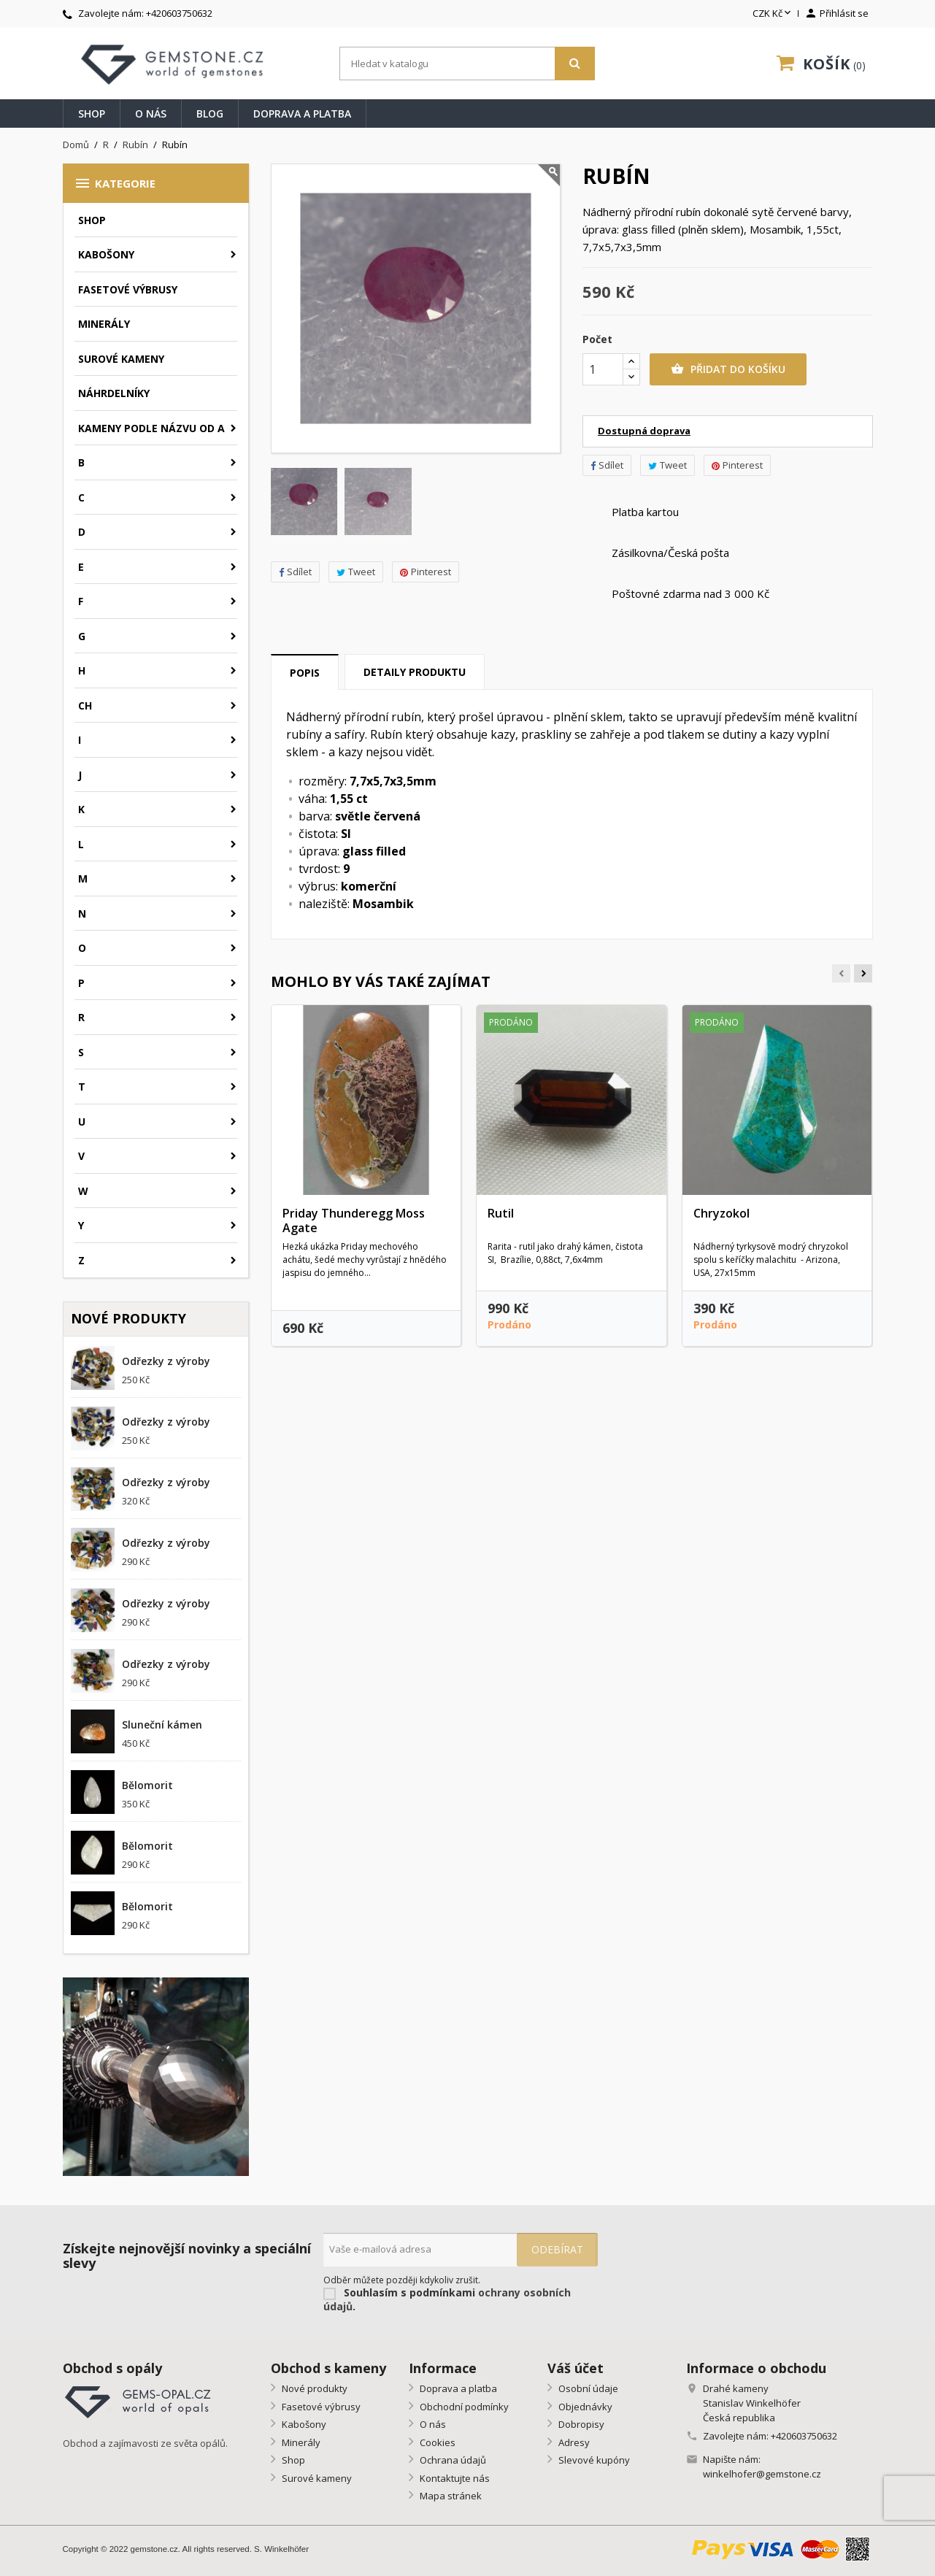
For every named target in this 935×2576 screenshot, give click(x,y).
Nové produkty (313, 2388)
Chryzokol (721, 1213)
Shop (91, 113)
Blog (209, 113)
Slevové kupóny (593, 2460)
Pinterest (425, 571)
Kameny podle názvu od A (151, 428)
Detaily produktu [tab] (414, 672)
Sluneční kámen (162, 1724)
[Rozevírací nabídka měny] (773, 13)
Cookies (436, 2442)
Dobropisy (580, 2424)
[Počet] (602, 369)
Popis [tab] (305, 673)
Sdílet (295, 571)
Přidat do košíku (728, 369)
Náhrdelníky (114, 393)
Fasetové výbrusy (127, 289)
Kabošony (106, 254)
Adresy (573, 2442)
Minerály (104, 324)
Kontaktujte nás (454, 2478)
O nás (150, 113)
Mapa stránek (450, 2495)
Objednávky (584, 2406)
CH (85, 705)
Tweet (355, 571)
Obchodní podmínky (463, 2406)
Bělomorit (147, 1785)
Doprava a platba (302, 113)
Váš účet (575, 2368)
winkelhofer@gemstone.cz (762, 2473)
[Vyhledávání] (467, 63)
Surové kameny (121, 359)
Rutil (501, 1213)
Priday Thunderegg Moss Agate (353, 1220)
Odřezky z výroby (166, 1361)
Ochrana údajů (452, 2460)
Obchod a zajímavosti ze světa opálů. (145, 2443)
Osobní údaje (587, 2388)
